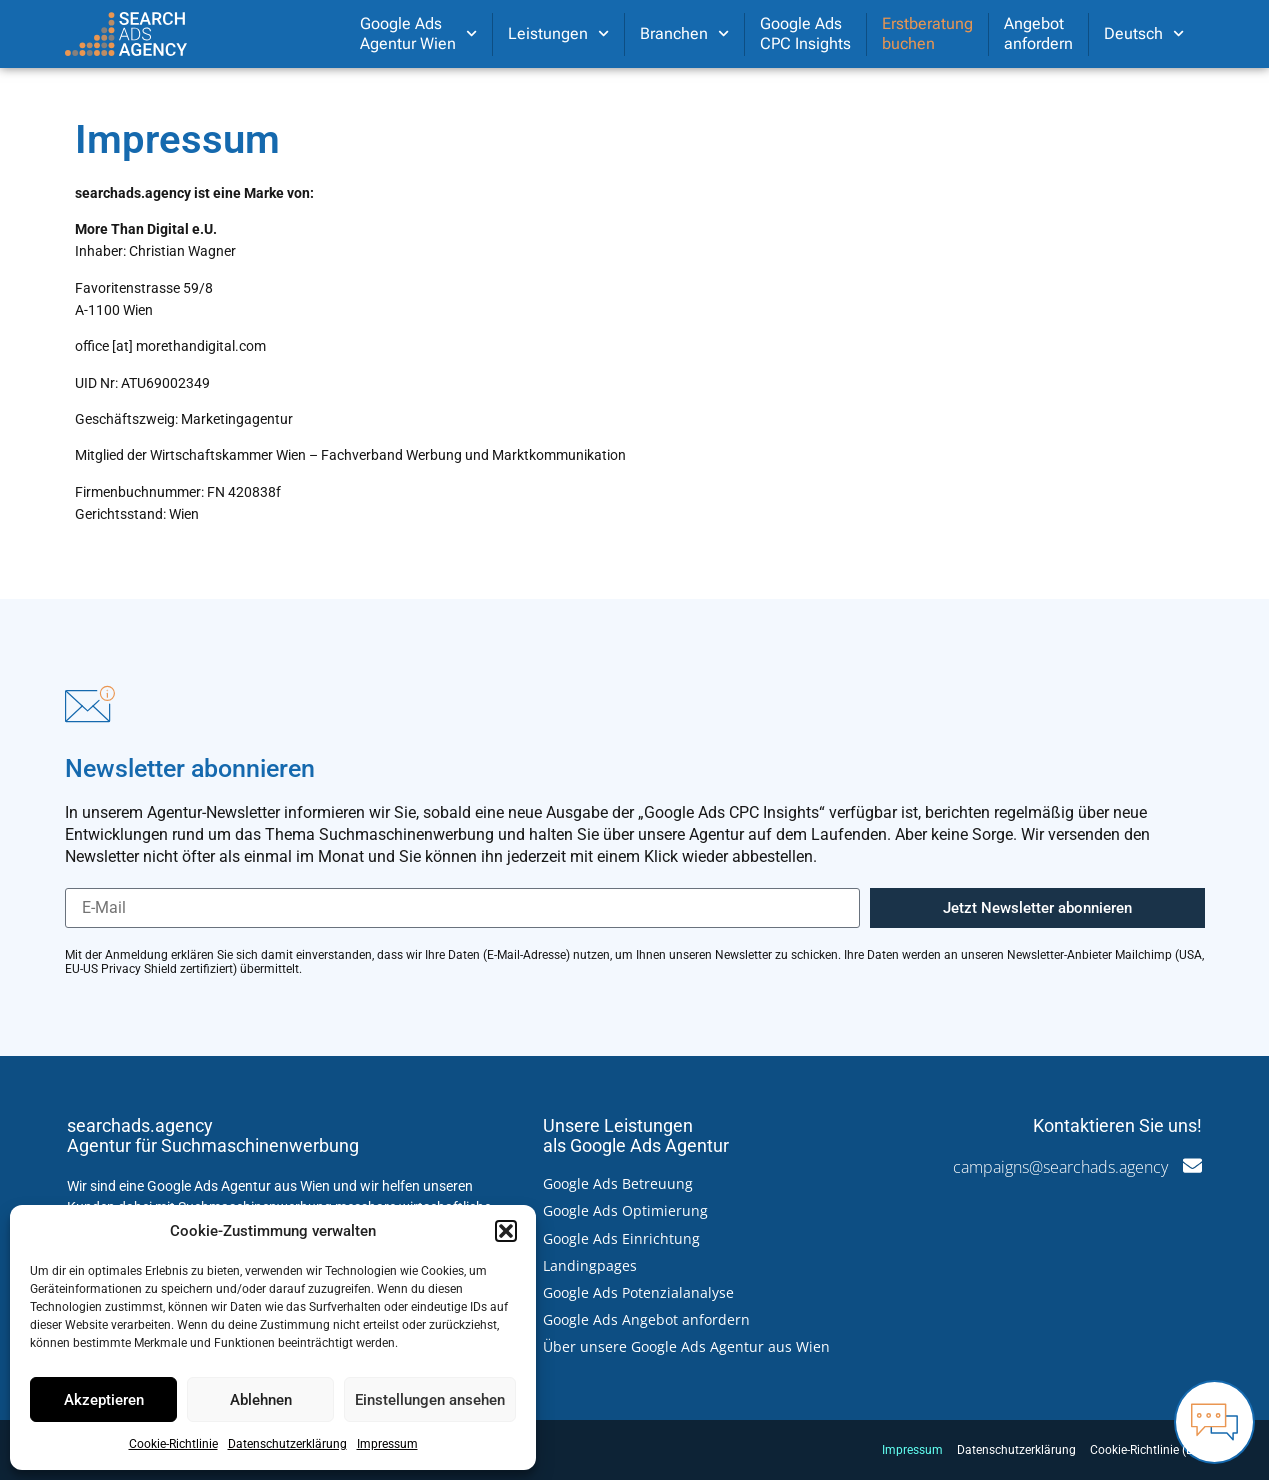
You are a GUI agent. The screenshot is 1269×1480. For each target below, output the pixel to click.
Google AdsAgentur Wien (418, 33)
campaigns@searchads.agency (1060, 1167)
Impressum (387, 1444)
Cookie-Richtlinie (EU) (1147, 1450)
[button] (506, 1231)
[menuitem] (1144, 34)
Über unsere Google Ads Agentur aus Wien (686, 1346)
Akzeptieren (104, 1400)
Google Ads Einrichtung (621, 1238)
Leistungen (558, 33)
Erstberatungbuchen (927, 33)
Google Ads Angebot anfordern (646, 1319)
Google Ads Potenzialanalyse (638, 1292)
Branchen (684, 33)
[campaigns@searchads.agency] (1192, 1165)
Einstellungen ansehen (430, 1400)
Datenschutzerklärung (287, 1444)
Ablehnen (261, 1400)
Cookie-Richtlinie (173, 1444)
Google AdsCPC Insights (805, 33)
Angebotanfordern (1038, 33)
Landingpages (590, 1265)
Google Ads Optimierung (625, 1210)
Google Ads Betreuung (618, 1183)
